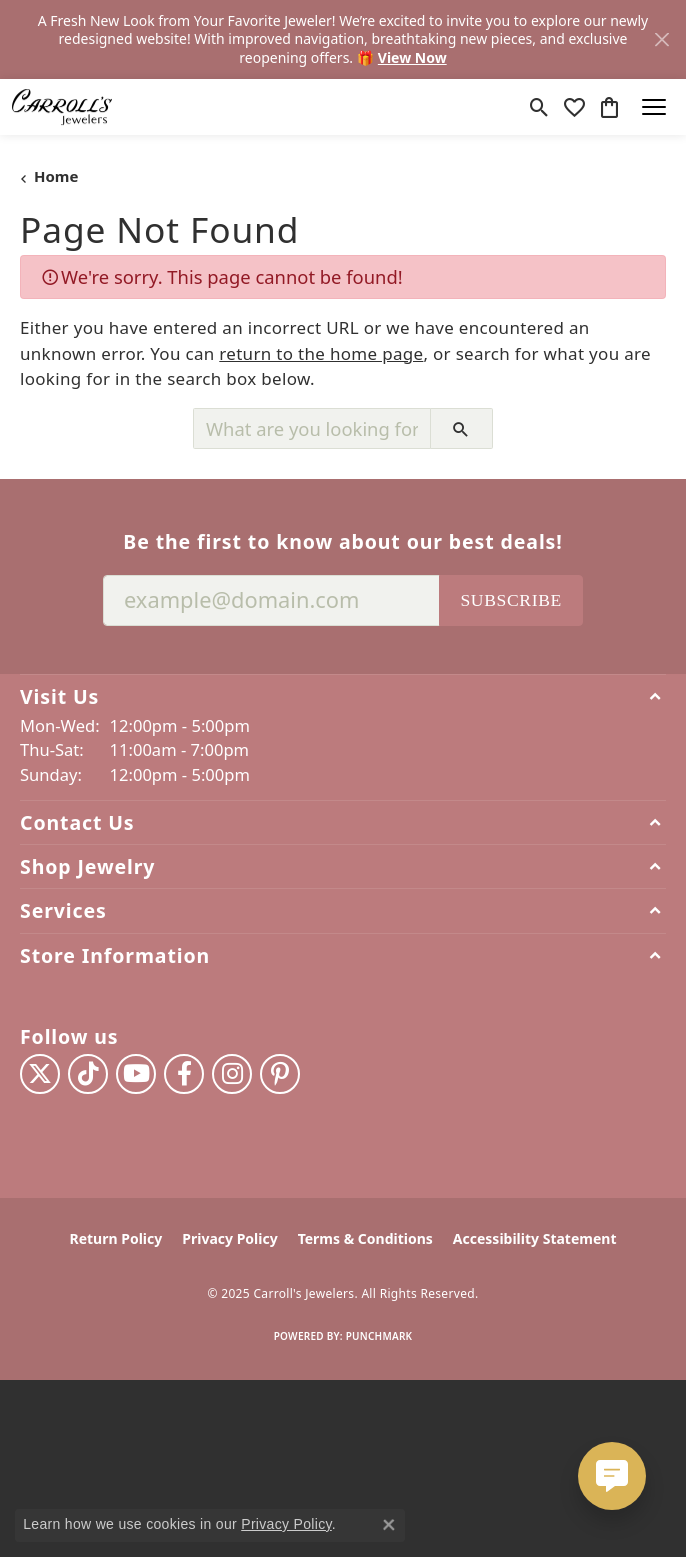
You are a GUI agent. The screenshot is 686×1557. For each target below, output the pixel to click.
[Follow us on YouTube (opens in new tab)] (136, 1074)
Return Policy (116, 1238)
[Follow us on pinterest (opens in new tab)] (280, 1074)
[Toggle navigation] (654, 107)
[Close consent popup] (389, 1525)
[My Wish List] (574, 107)
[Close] (661, 39)
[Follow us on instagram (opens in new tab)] (232, 1074)
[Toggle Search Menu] (539, 107)
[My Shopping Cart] (609, 107)
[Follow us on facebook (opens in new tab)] (184, 1074)
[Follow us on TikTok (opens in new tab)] (88, 1074)
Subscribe (511, 600)
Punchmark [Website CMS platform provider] (379, 1336)
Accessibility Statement (535, 1238)
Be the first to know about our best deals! (342, 541)
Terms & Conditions (365, 1238)
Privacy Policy (229, 1238)
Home (56, 176)
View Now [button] (412, 57)
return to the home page (321, 353)
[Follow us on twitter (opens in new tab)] (40, 1074)
